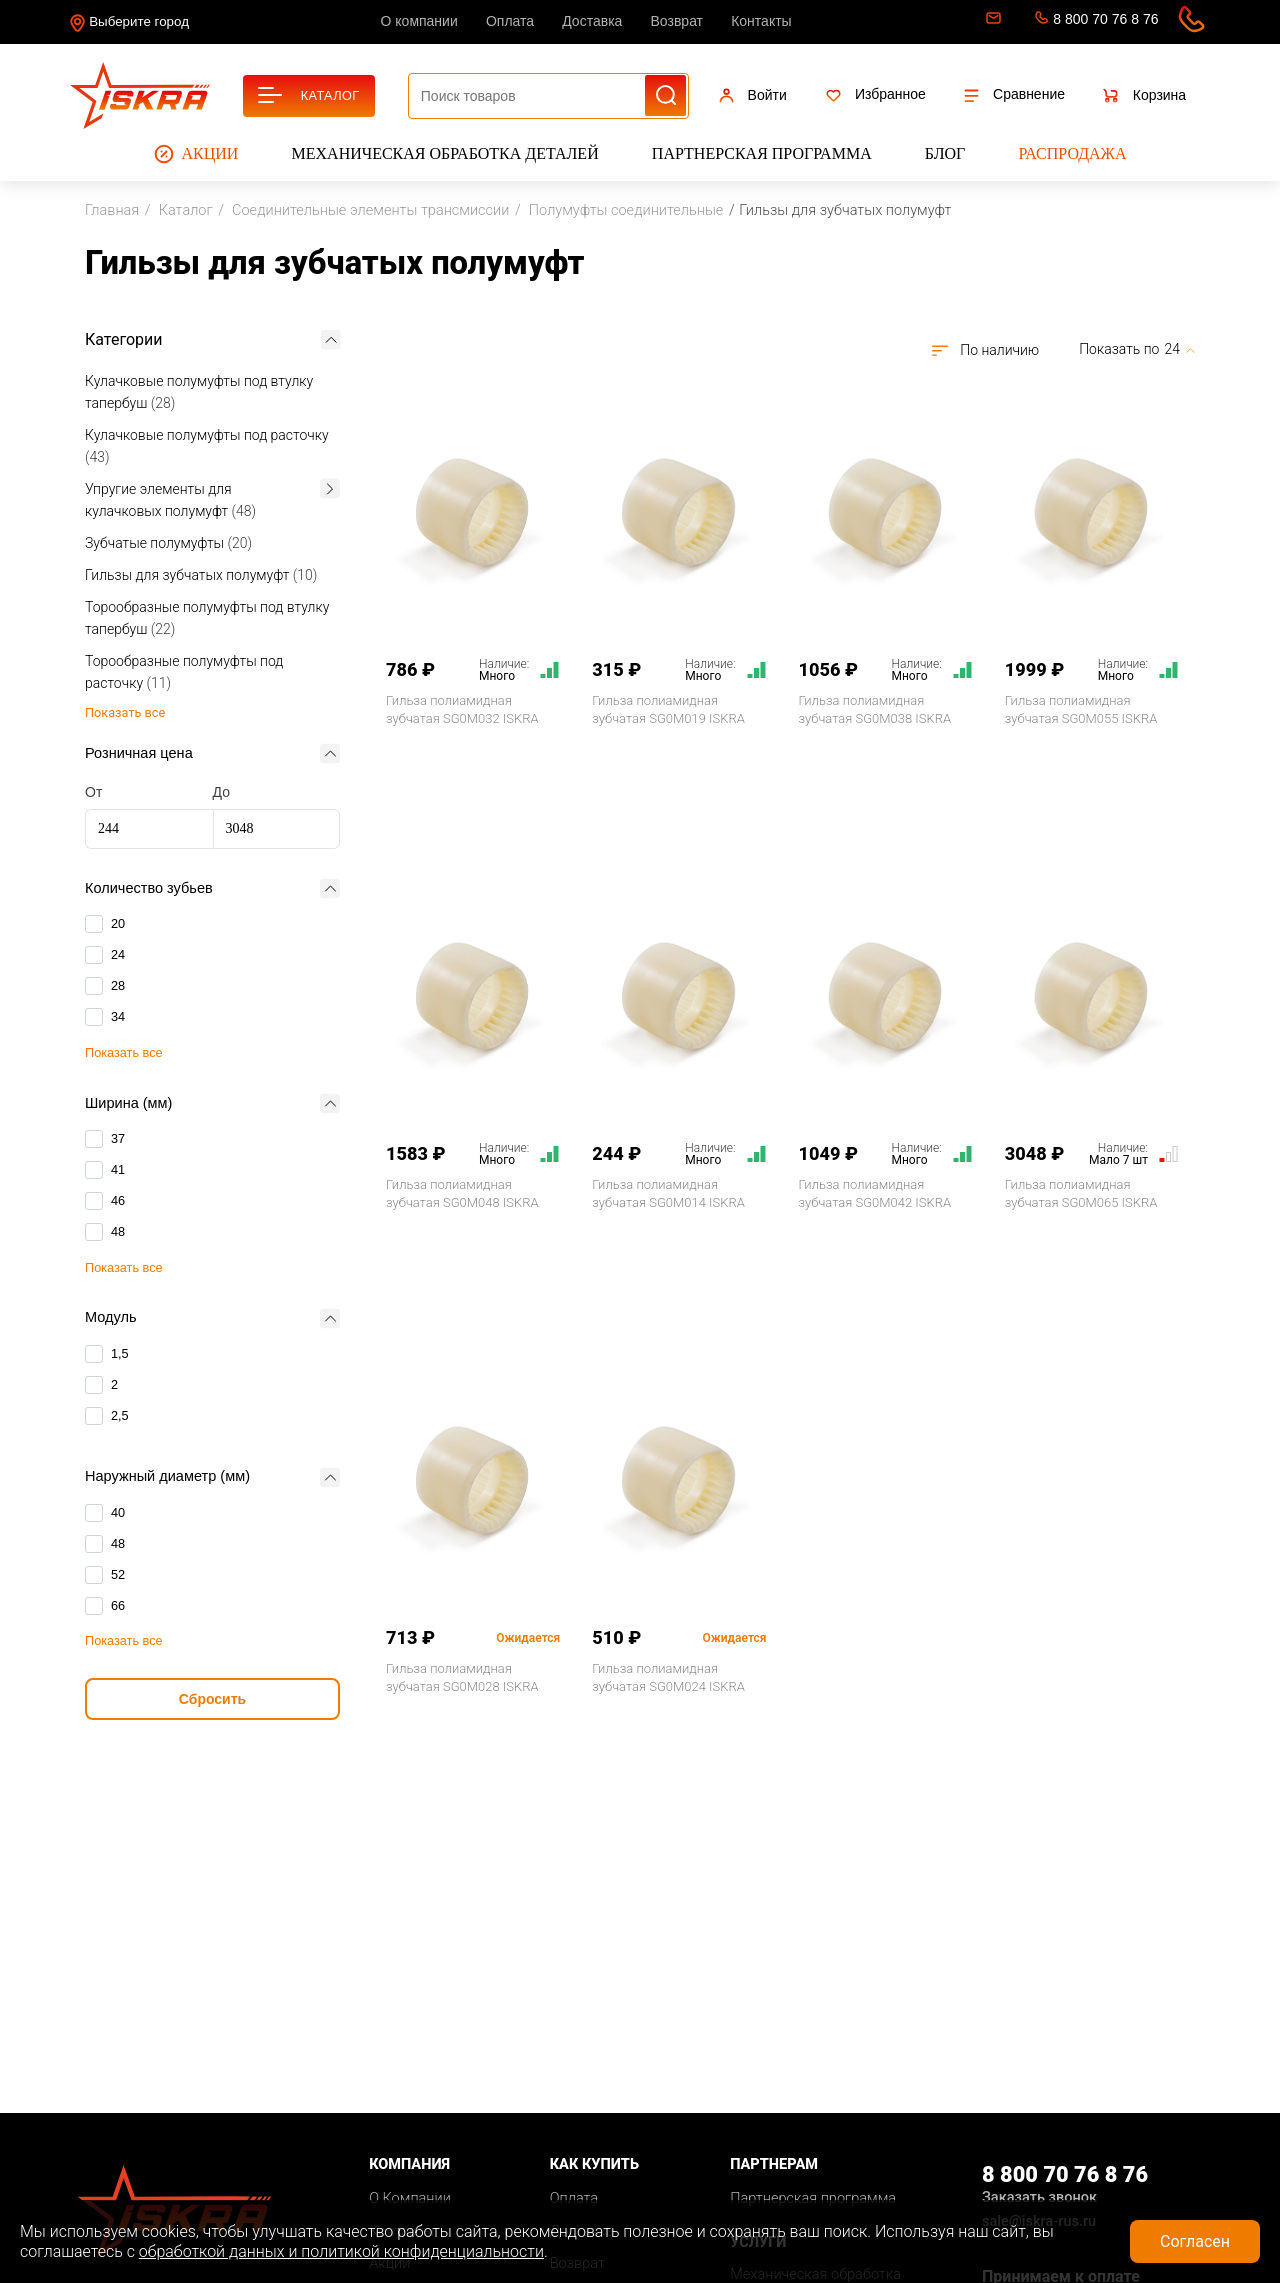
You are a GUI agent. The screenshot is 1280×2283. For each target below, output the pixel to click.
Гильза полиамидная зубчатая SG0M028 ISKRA (462, 1677)
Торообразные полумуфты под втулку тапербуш (207, 618)
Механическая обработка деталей (445, 153)
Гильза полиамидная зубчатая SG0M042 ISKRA (875, 1193)
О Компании (410, 2198)
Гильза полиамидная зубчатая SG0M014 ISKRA (668, 1193)
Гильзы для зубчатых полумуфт (201, 575)
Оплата (510, 21)
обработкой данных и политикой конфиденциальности (341, 2251)
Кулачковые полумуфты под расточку (207, 446)
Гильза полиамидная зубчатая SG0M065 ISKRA (1081, 1193)
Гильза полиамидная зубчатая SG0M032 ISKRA (462, 709)
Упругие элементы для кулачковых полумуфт (170, 500)
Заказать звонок (1039, 2197)
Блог (945, 153)
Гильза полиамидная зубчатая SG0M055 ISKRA (1081, 709)
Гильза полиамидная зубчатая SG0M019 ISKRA (668, 709)
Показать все (124, 1052)
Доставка (592, 21)
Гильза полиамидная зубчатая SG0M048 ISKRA (462, 1193)
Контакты (761, 21)
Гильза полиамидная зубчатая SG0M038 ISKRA (875, 709)
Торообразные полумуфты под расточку (184, 672)
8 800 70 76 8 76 (1105, 19)
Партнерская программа (762, 153)
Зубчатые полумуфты (168, 543)
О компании (419, 21)
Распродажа (1072, 153)
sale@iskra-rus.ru (991, 22)
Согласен (1195, 2241)
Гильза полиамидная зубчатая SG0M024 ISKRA (668, 1677)
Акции (196, 154)
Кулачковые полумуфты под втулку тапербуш (199, 392)
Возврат (677, 21)
